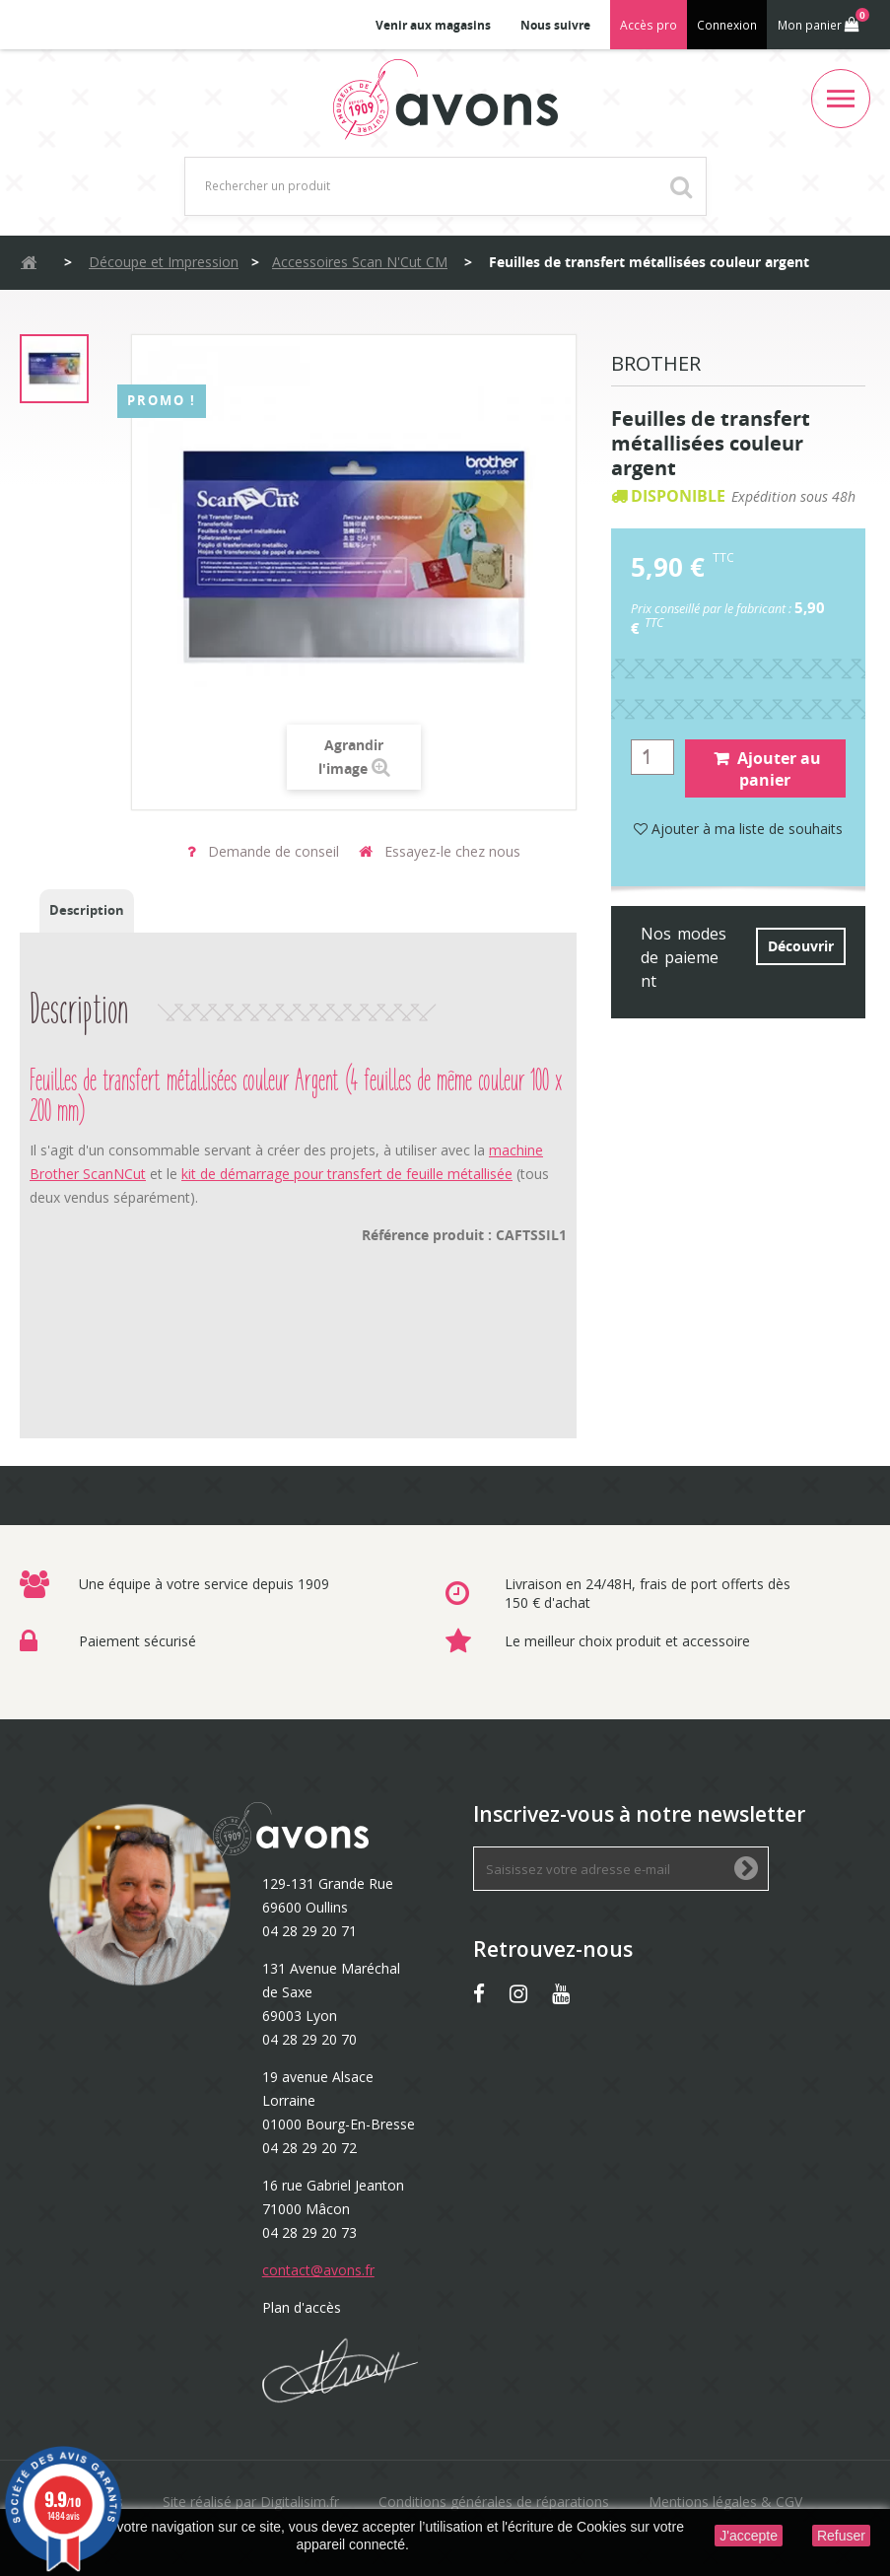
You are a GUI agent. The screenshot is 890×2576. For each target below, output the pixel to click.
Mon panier (821, 21)
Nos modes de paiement (683, 957)
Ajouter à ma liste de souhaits (738, 828)
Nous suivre (555, 25)
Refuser (841, 2535)
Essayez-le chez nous (439, 851)
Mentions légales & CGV (725, 2501)
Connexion (727, 25)
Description (86, 910)
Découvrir (801, 946)
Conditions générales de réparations (493, 2501)
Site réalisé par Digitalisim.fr (251, 2501)
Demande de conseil (263, 851)
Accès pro (648, 25)
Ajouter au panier (767, 769)
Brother (656, 365)
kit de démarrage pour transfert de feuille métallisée (347, 1173)
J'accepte (748, 2535)
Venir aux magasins (433, 25)
